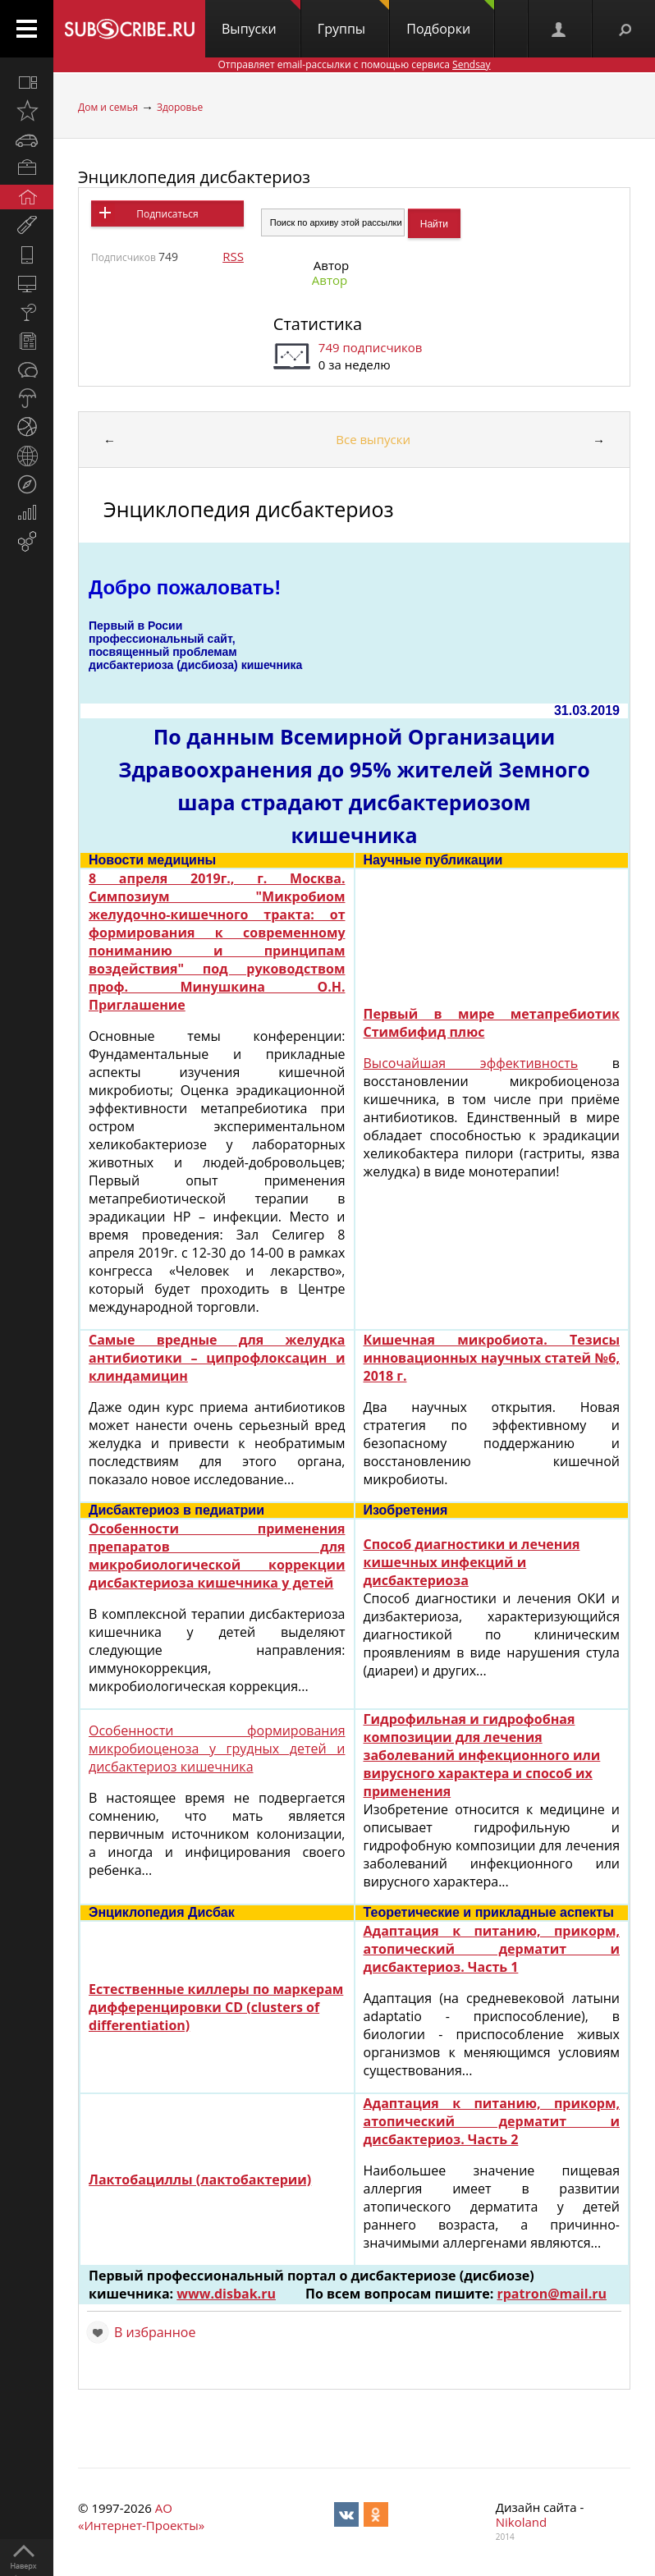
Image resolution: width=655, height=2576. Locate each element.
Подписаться (167, 214)
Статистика (317, 324)
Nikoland (521, 2522)
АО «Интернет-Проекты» (141, 2516)
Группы (353, 19)
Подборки (450, 19)
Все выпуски (373, 439)
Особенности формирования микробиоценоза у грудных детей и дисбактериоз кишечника (217, 1748)
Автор (329, 280)
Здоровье (180, 107)
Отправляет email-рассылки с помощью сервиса (354, 64)
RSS (233, 256)
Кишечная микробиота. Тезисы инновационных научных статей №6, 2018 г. (492, 1358)
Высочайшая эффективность (471, 1063)
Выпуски (261, 19)
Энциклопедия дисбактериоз (194, 177)
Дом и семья (108, 107)
